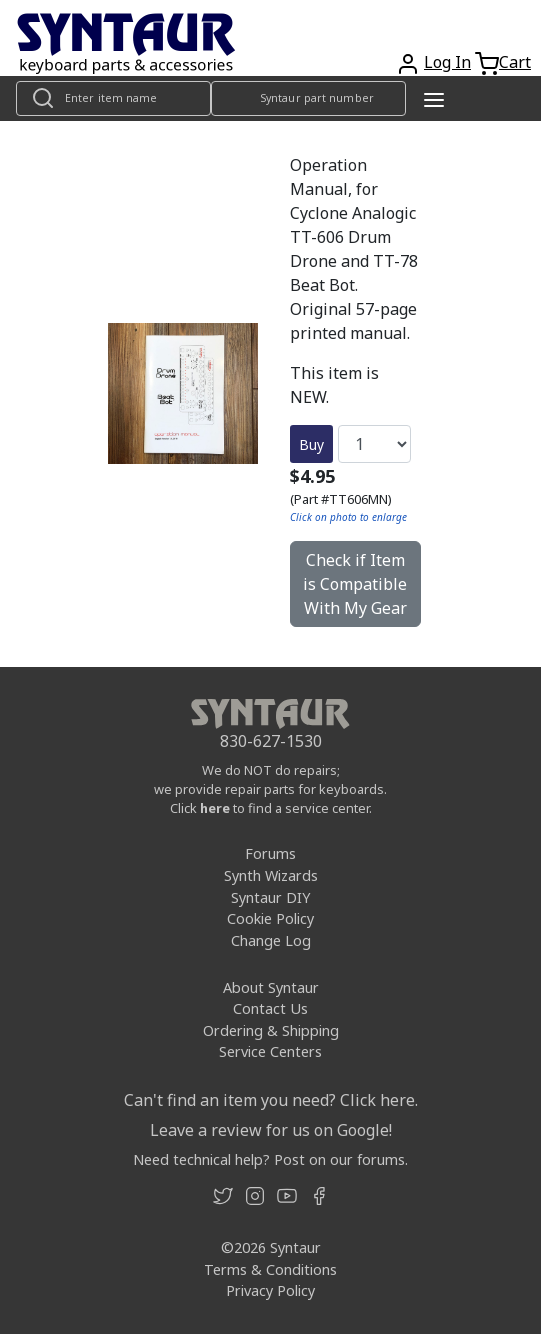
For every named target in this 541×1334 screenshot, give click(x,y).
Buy (311, 444)
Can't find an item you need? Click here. (271, 1100)
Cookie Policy (270, 918)
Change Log (271, 940)
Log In (447, 62)
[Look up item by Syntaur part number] (308, 98)
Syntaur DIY (270, 897)
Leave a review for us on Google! (271, 1130)
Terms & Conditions (270, 1269)
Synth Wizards (271, 875)
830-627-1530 (271, 741)
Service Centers (270, 1051)
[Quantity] (374, 444)
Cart (515, 62)
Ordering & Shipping (271, 1030)
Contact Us (270, 1008)
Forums (270, 853)
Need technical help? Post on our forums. (270, 1159)
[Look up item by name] (113, 98)
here (215, 808)
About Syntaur (271, 987)
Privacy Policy (270, 1290)
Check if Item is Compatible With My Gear (355, 584)
